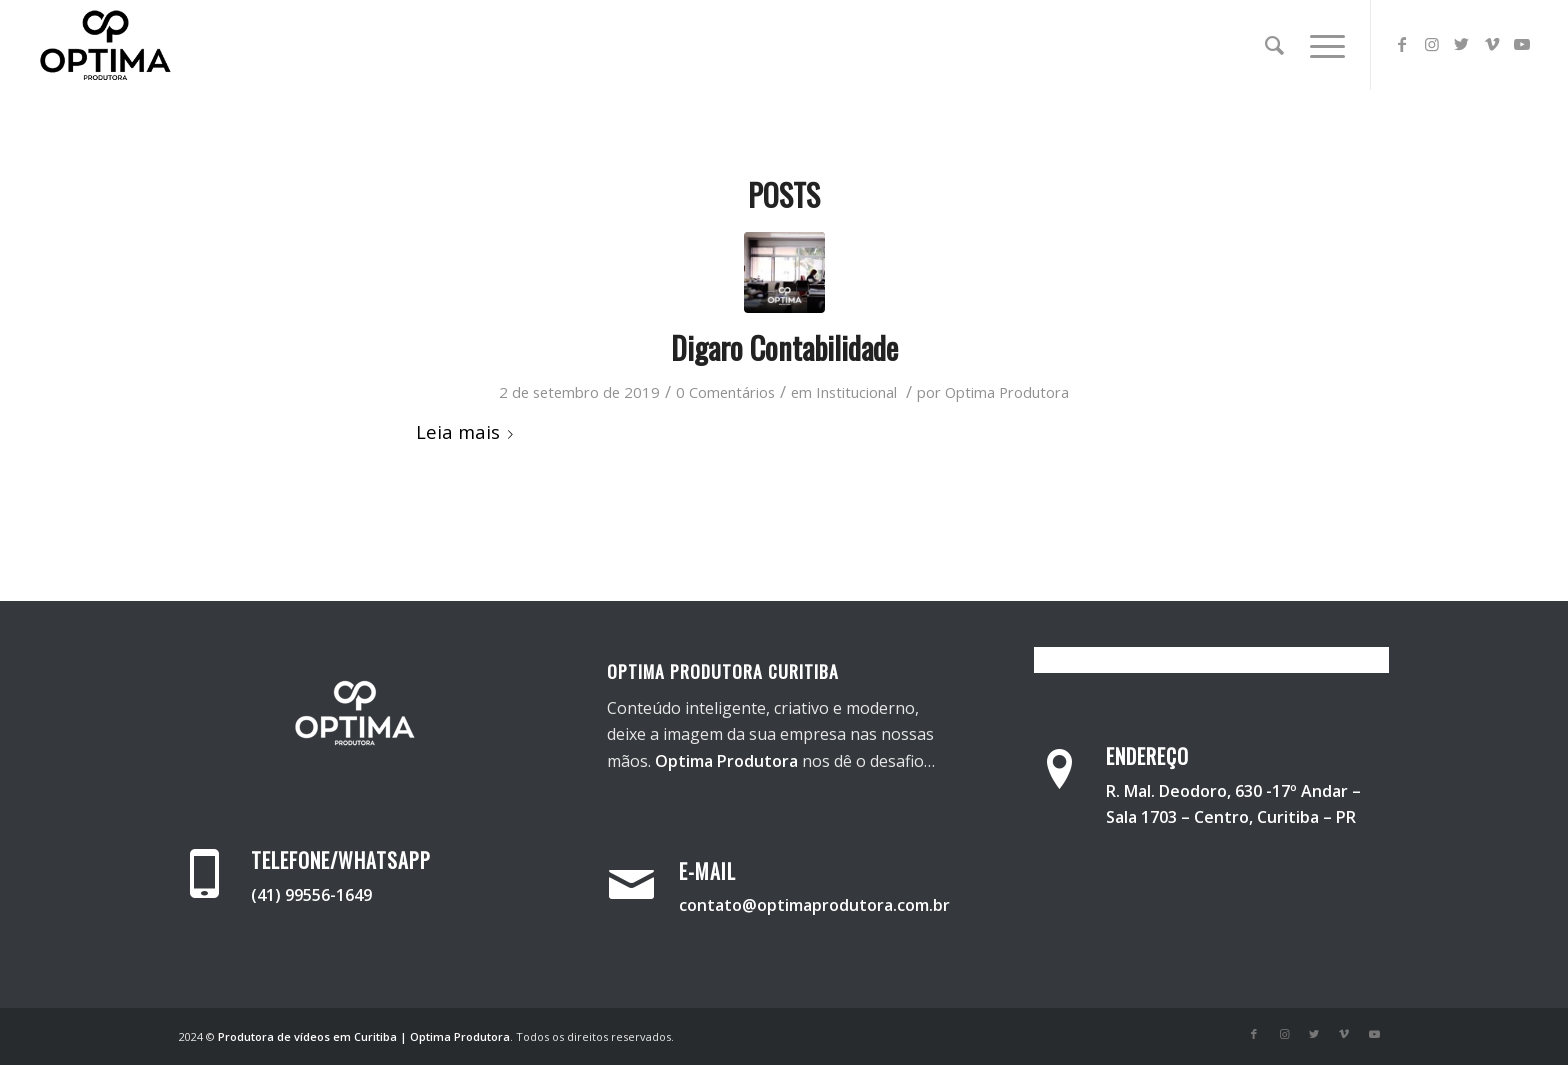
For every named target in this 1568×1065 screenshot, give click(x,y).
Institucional (856, 392)
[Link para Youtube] (1522, 44)
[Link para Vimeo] (1492, 44)
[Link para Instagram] (1432, 44)
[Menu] (1321, 45)
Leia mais (468, 431)
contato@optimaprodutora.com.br (814, 905)
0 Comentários (725, 392)
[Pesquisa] (1274, 45)
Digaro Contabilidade (784, 347)
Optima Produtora (1007, 392)
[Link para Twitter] (1462, 44)
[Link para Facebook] (1402, 44)
